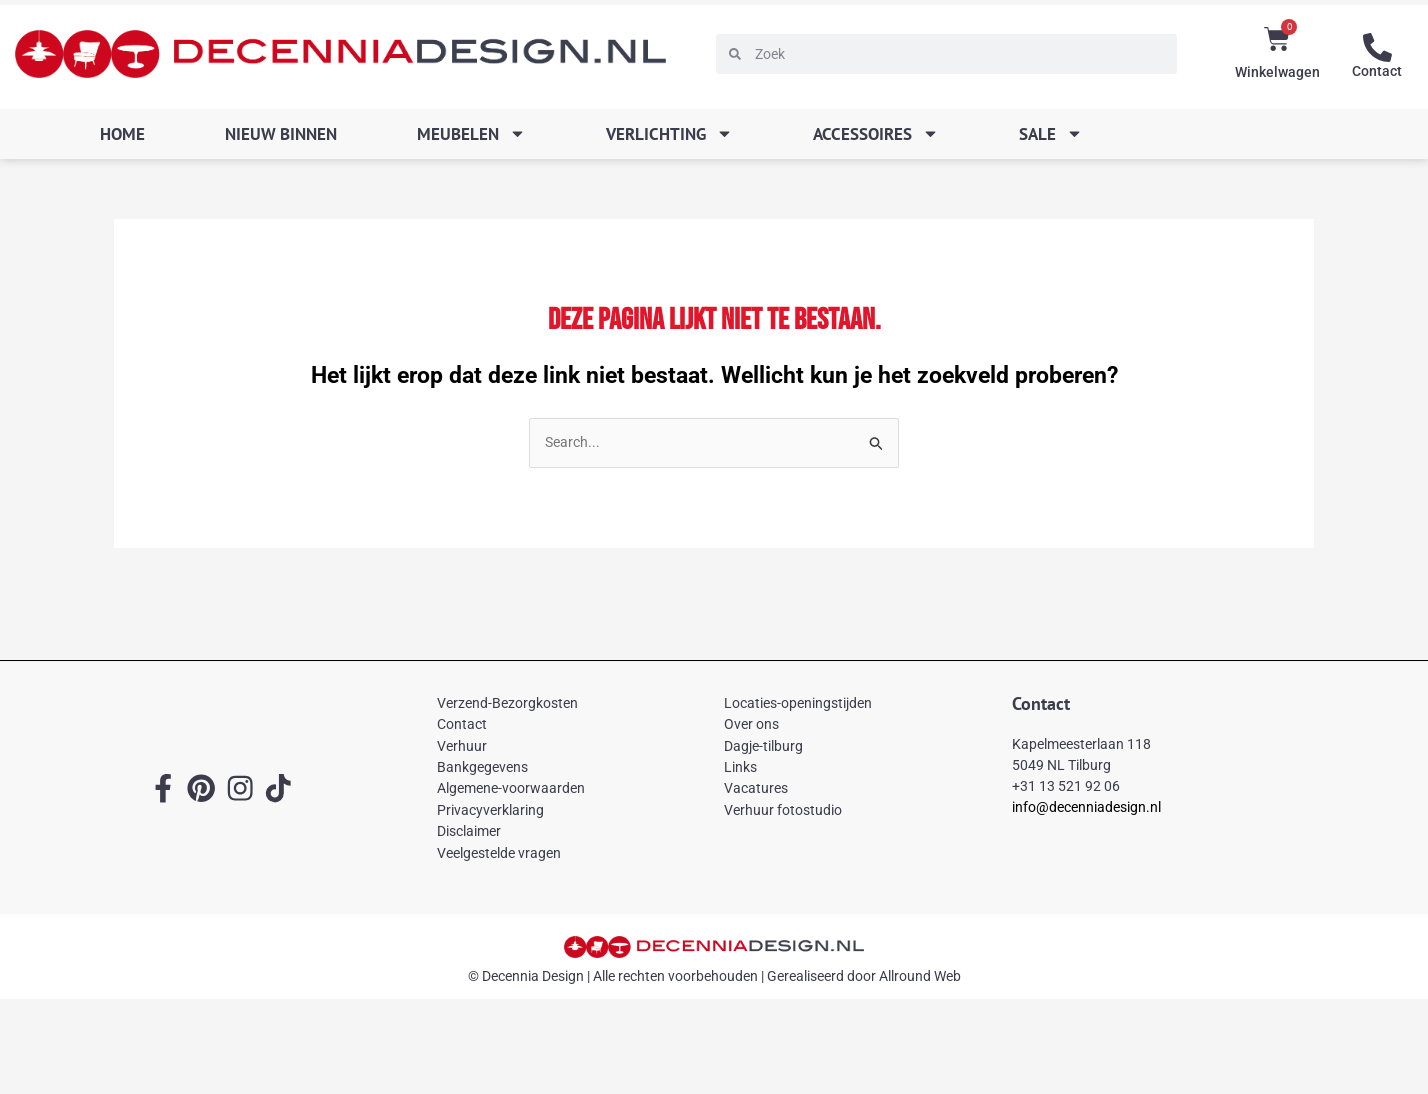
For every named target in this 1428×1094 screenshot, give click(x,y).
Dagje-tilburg (763, 747)
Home (122, 134)
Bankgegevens (482, 768)
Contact (1377, 70)
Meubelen (471, 133)
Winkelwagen (1277, 72)
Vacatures (756, 789)
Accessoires (876, 133)
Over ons (751, 725)
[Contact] (1377, 47)
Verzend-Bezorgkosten (507, 704)
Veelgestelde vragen (499, 853)
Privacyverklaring (490, 811)
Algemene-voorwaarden (511, 789)
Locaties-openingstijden (798, 704)
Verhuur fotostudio (783, 811)
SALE (1051, 133)
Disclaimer (469, 832)
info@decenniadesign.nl (1086, 808)
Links (740, 768)
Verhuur (462, 747)
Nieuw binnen (281, 134)
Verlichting (669, 133)
